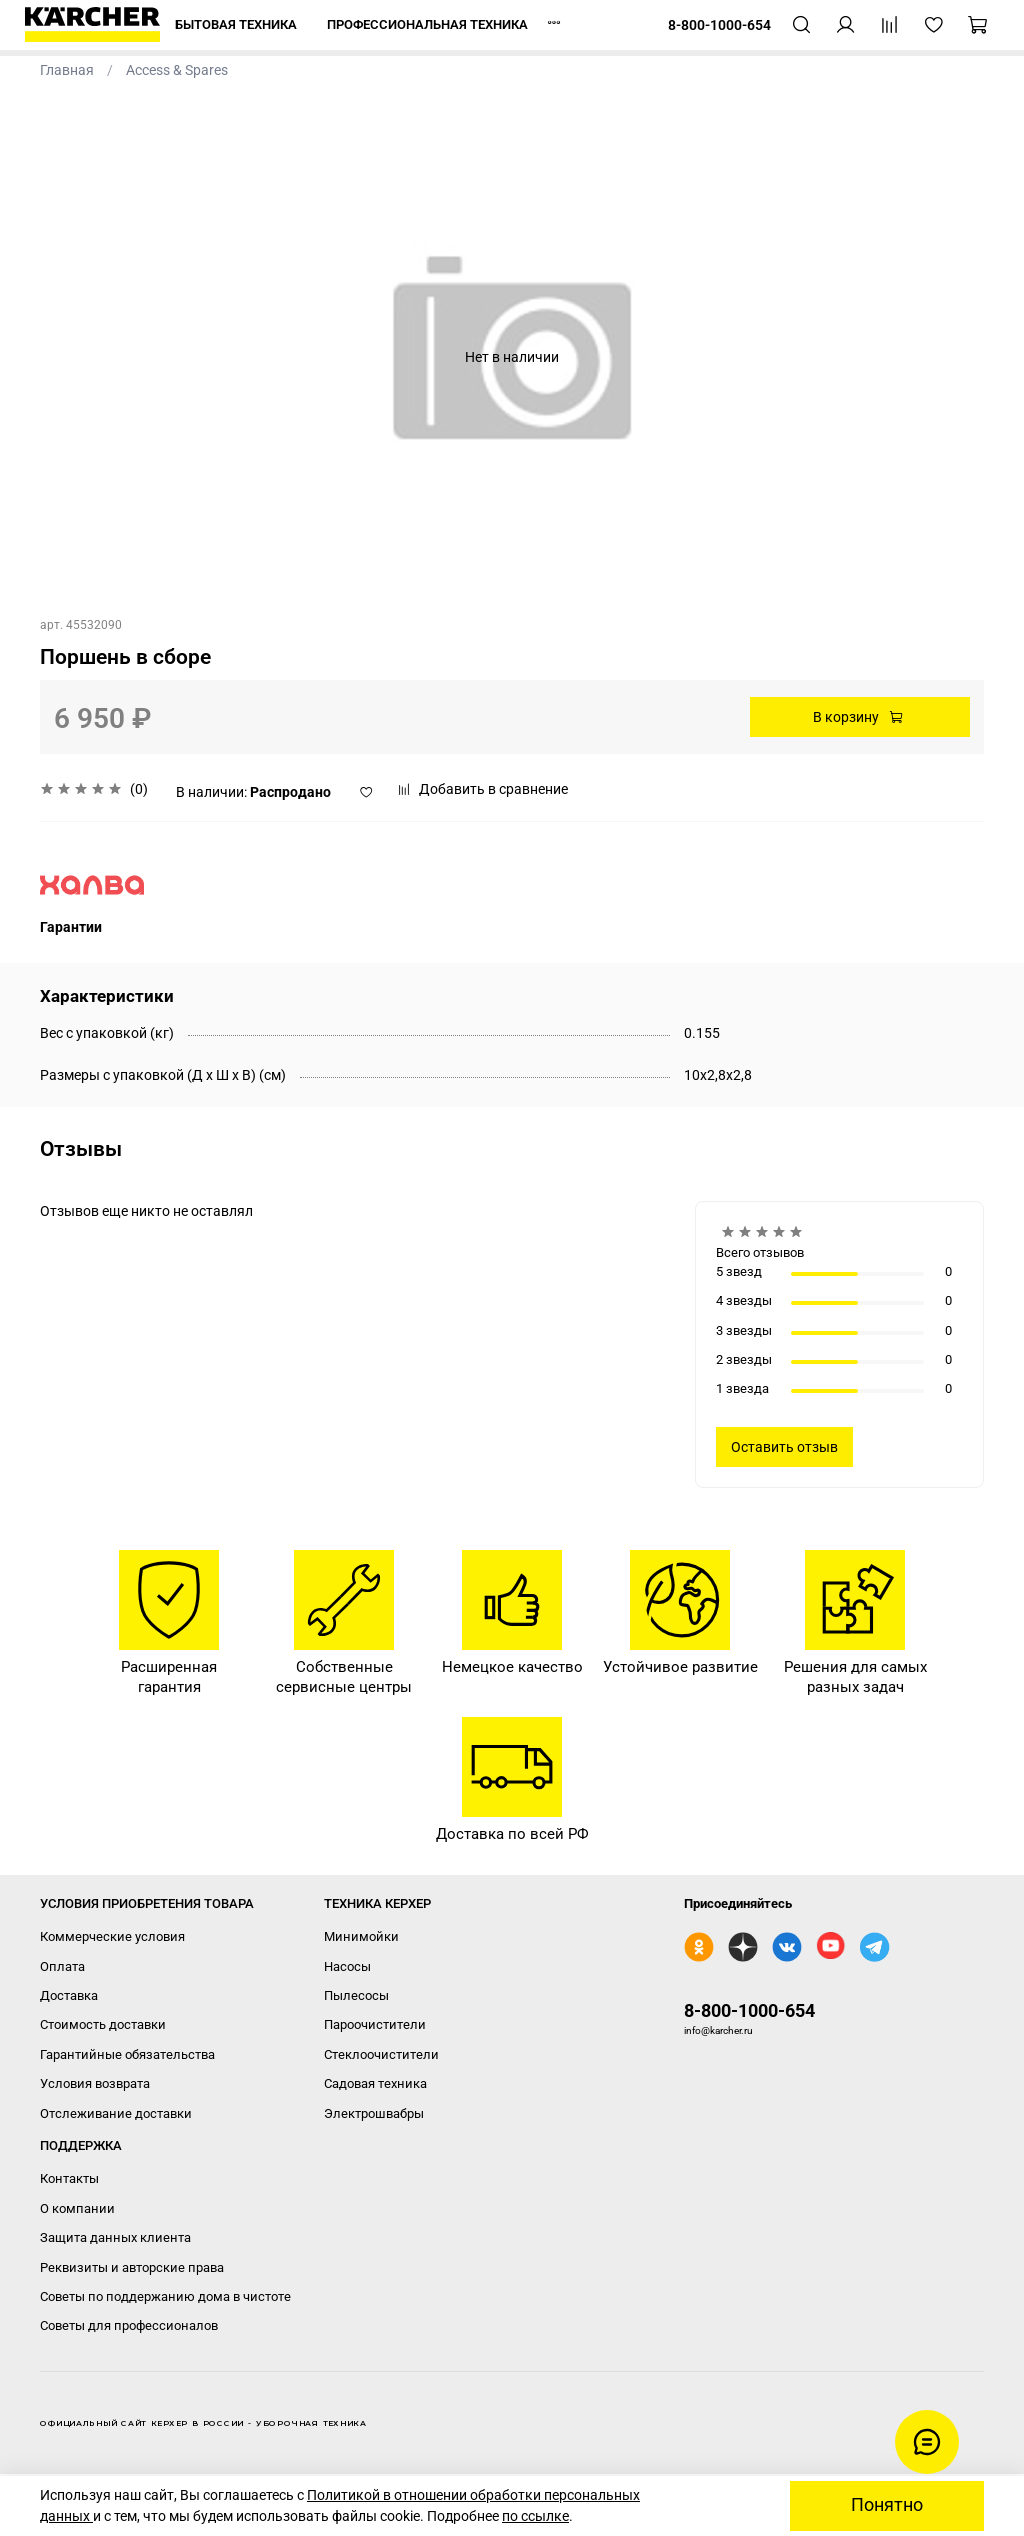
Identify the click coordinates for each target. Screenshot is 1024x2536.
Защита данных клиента (115, 2237)
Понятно (887, 2505)
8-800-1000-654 (749, 2010)
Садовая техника (375, 2083)
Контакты (69, 2178)
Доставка (69, 1995)
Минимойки (361, 1936)
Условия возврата (95, 2083)
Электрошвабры (374, 2113)
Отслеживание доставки (116, 2113)
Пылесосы (356, 1995)
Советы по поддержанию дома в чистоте (165, 2296)
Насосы (347, 1966)
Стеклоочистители (381, 2054)
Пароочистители (375, 2024)
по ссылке (535, 2516)
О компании (77, 2208)
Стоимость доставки (103, 2024)
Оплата (62, 1966)
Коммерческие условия (112, 1936)
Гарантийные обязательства (127, 2054)
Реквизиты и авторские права (132, 2267)
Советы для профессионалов (129, 2325)
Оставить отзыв (784, 1447)
